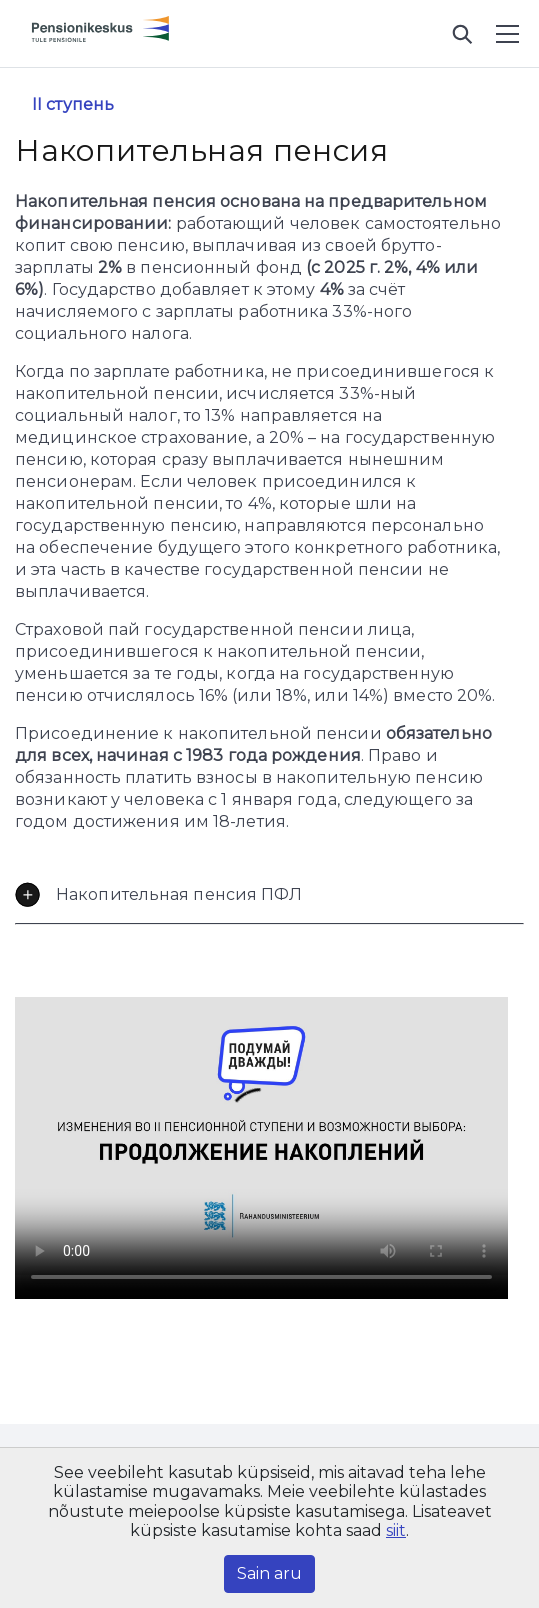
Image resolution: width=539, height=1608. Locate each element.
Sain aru (269, 1573)
